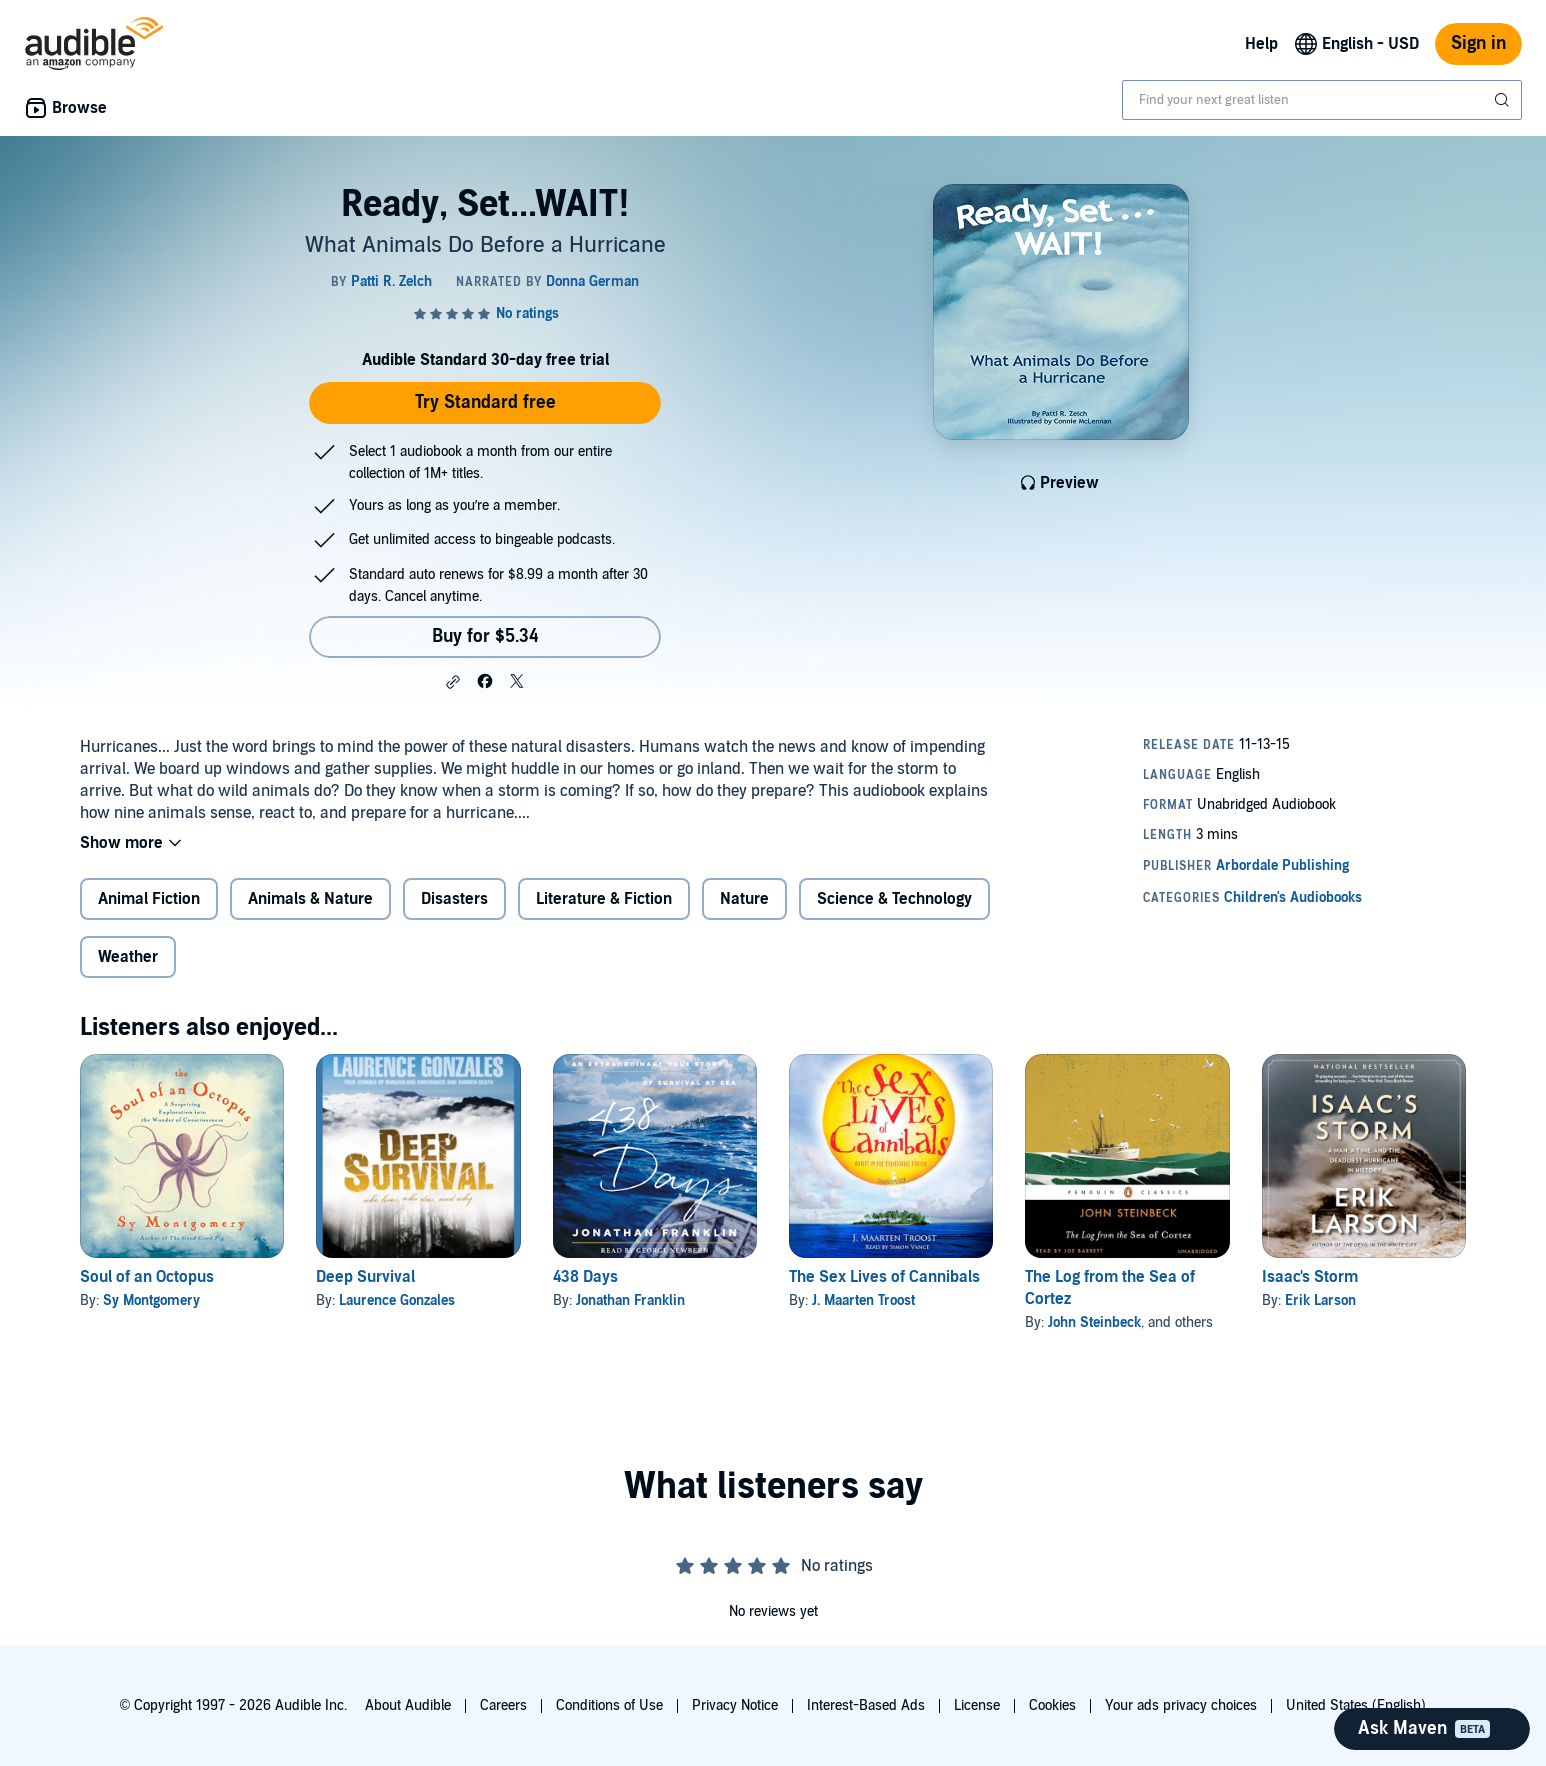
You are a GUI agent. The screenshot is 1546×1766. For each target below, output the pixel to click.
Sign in (1478, 43)
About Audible (408, 1705)
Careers (503, 1705)
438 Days (585, 1277)
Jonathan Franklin (630, 1300)
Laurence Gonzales (397, 1300)
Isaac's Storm (1310, 1277)
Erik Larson (1320, 1300)
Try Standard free (485, 402)
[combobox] (1322, 100)
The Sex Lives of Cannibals (884, 1277)
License (977, 1705)
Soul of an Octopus (147, 1277)
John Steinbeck (1094, 1322)
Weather (128, 957)
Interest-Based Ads (866, 1705)
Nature (744, 899)
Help (1261, 44)
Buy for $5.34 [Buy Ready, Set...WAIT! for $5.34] (485, 636)
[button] (453, 682)
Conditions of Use (609, 1705)
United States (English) (1356, 1705)
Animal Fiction (149, 899)
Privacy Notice (735, 1705)
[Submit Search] (1504, 100)
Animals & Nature (310, 899)
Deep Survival (365, 1277)
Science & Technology (894, 899)
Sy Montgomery (151, 1300)
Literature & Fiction (604, 899)
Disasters (454, 899)
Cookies (1052, 1705)
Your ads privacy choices (1181, 1705)
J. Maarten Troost (863, 1300)
